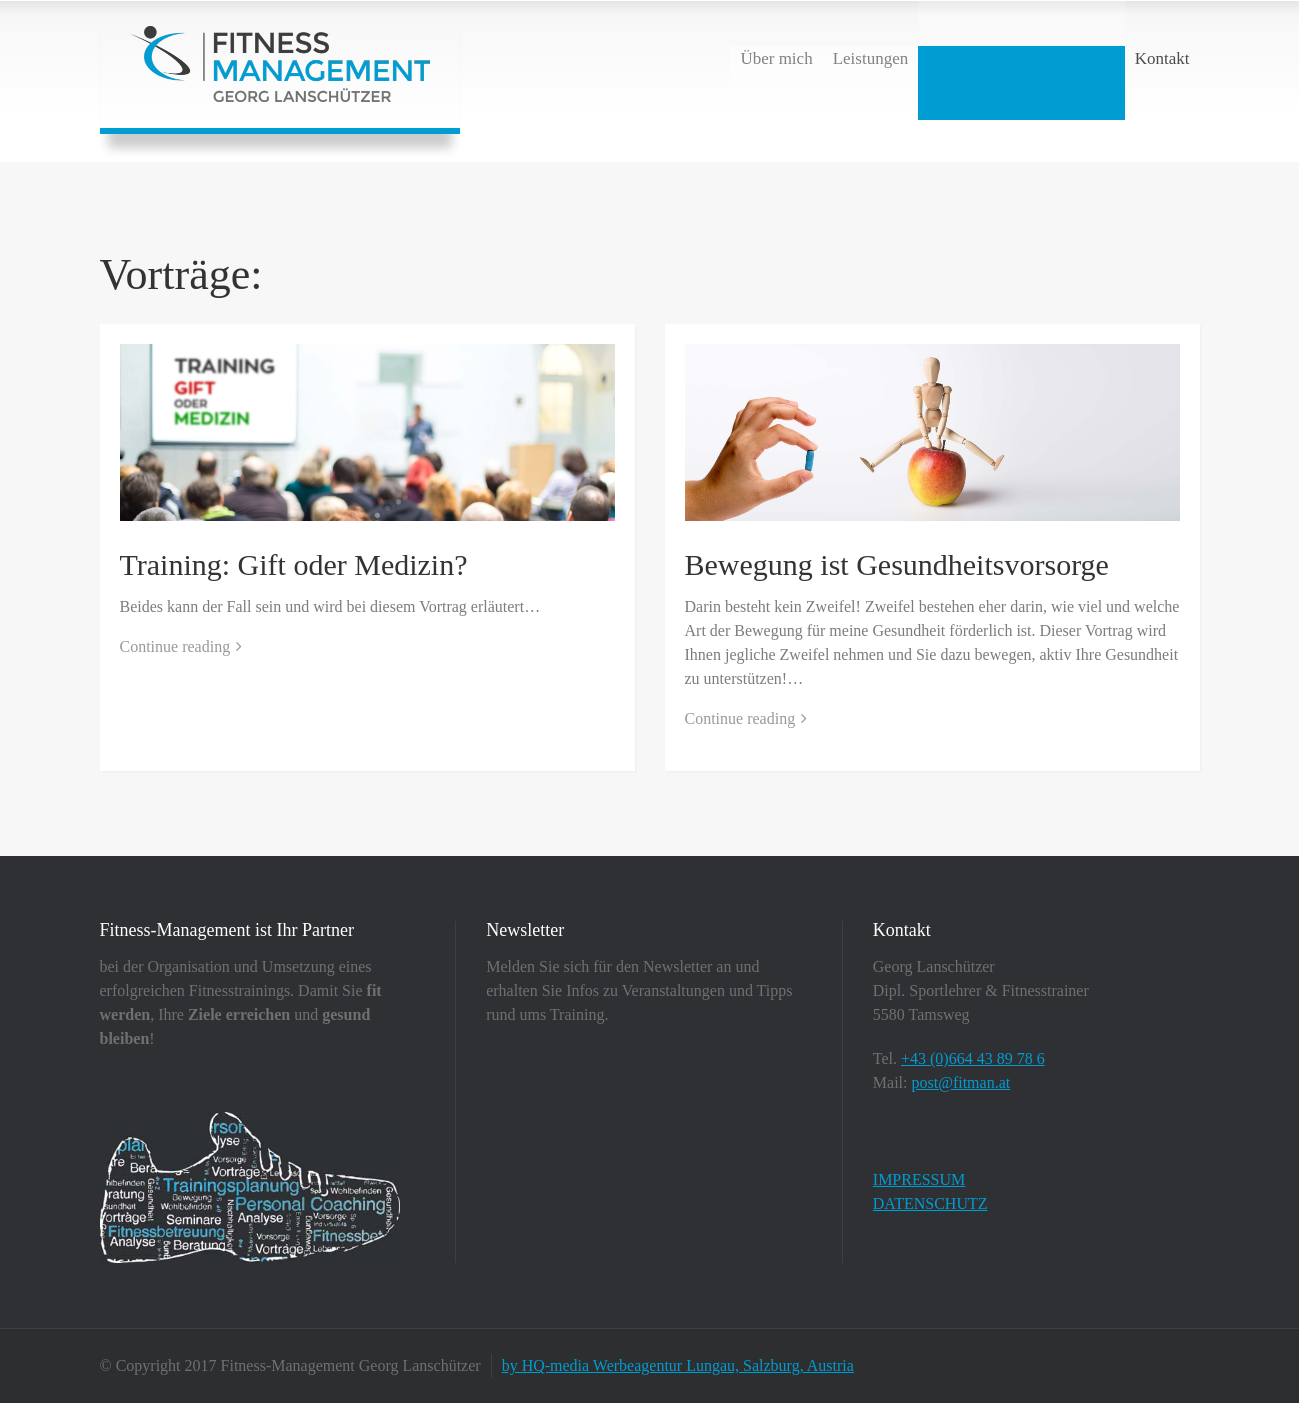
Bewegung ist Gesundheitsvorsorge (897, 564)
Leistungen (871, 58)
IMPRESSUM (919, 1179)
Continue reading (175, 646)
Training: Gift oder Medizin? (294, 564)
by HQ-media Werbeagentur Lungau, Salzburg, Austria (678, 1365)
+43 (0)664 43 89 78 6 (973, 1058)
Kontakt (1162, 58)
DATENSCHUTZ (930, 1203)
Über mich (776, 58)
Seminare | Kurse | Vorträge (1021, 58)
